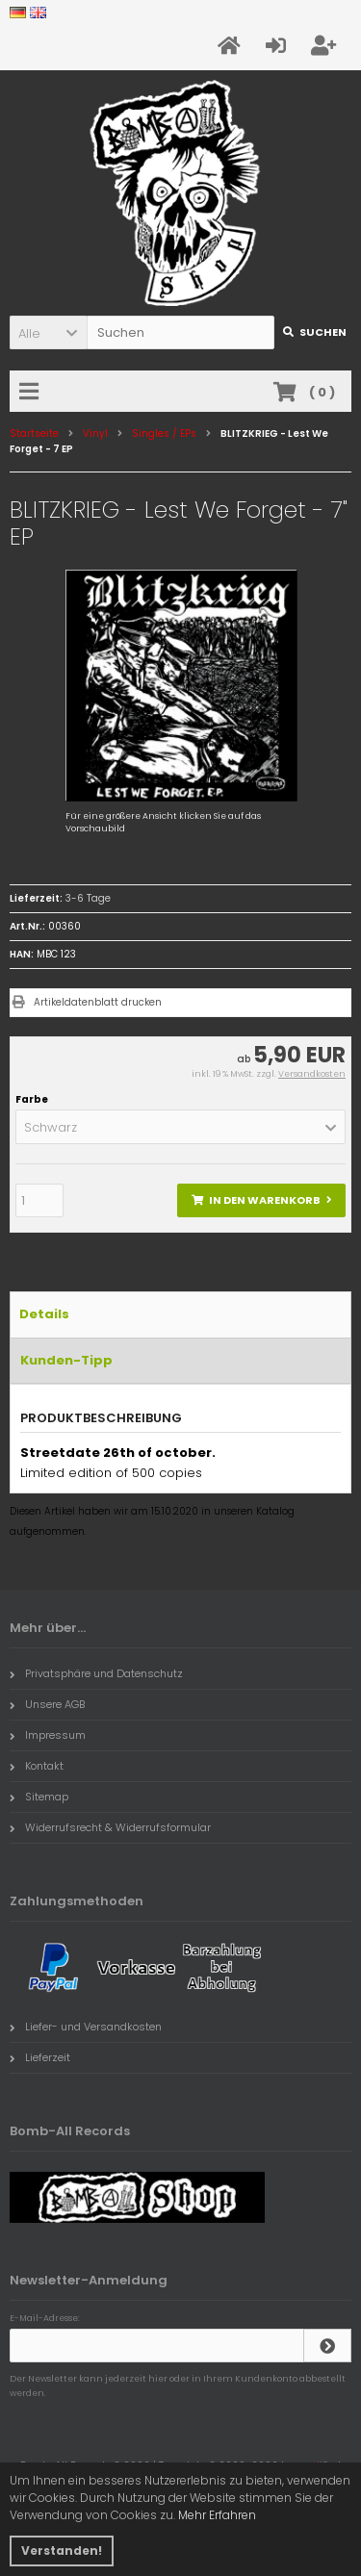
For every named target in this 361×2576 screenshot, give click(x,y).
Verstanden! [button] (61, 2550)
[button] (48, 332)
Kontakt (37, 1765)
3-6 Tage (88, 898)
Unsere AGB (47, 1704)
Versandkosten (312, 1074)
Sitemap (39, 1796)
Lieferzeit (40, 2057)
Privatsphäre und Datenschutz (96, 1673)
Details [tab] (44, 1314)
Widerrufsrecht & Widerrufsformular (110, 1827)
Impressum (48, 1735)
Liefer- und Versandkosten (86, 2026)
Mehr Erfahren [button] (217, 2515)
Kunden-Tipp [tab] (66, 1360)
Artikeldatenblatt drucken (98, 1002)
